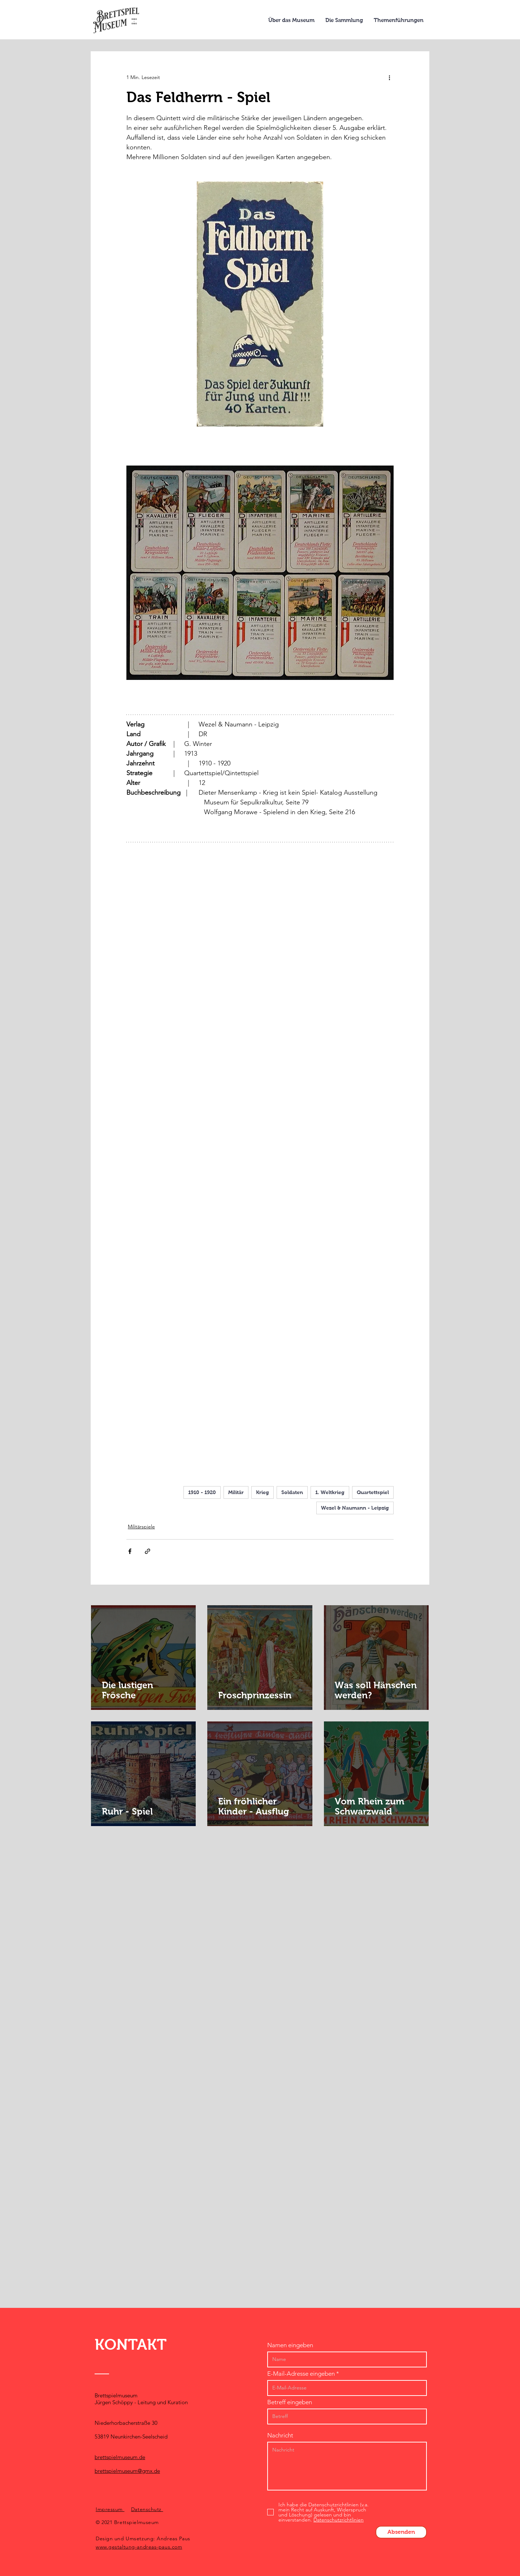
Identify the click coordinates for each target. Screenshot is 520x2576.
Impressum (110, 2509)
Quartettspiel (373, 1492)
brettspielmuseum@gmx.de (127, 2470)
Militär (236, 1492)
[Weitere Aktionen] (389, 77)
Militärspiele (141, 1526)
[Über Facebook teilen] (129, 1551)
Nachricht (280, 2435)
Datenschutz (147, 2509)
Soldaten (292, 1492)
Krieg (262, 1492)
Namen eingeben (290, 2345)
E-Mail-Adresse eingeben (301, 2374)
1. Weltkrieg (329, 1492)
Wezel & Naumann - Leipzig (355, 1508)
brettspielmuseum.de (120, 2457)
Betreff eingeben (289, 2402)
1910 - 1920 (202, 1492)
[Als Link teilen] (147, 1551)
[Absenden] (401, 2532)
